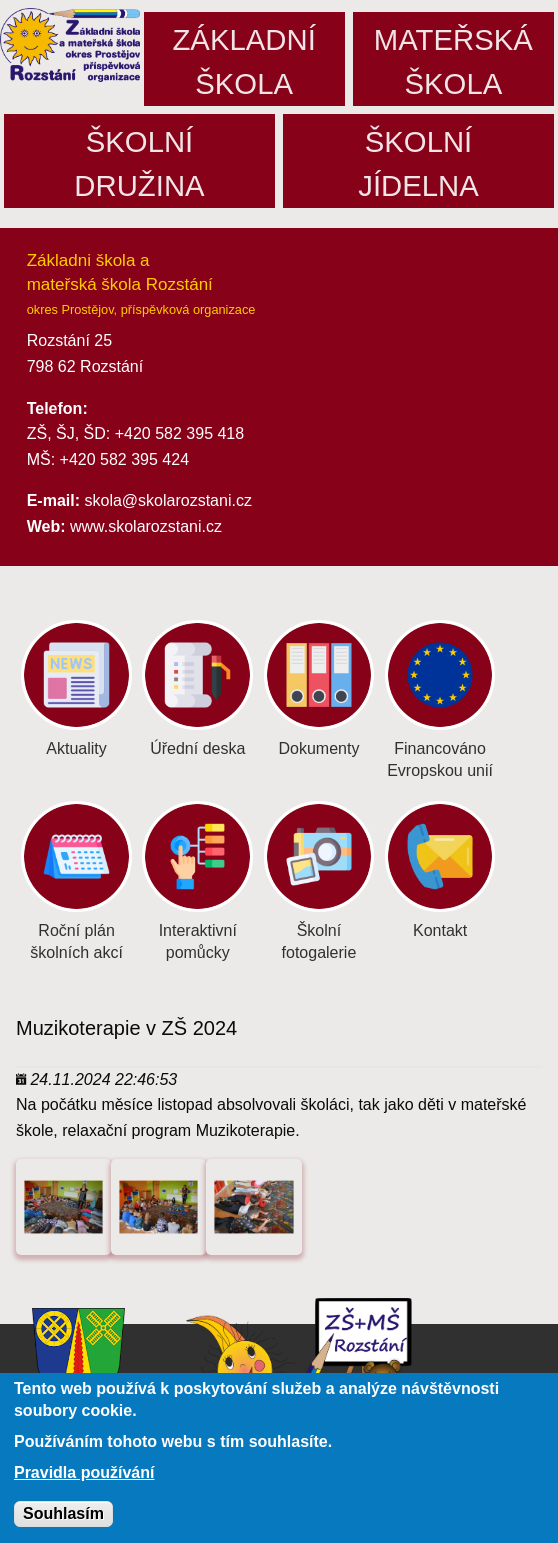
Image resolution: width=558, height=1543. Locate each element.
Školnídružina (139, 163)
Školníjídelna (418, 163)
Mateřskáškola (453, 61)
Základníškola (243, 61)
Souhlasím (63, 1520)
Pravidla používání (84, 1480)
